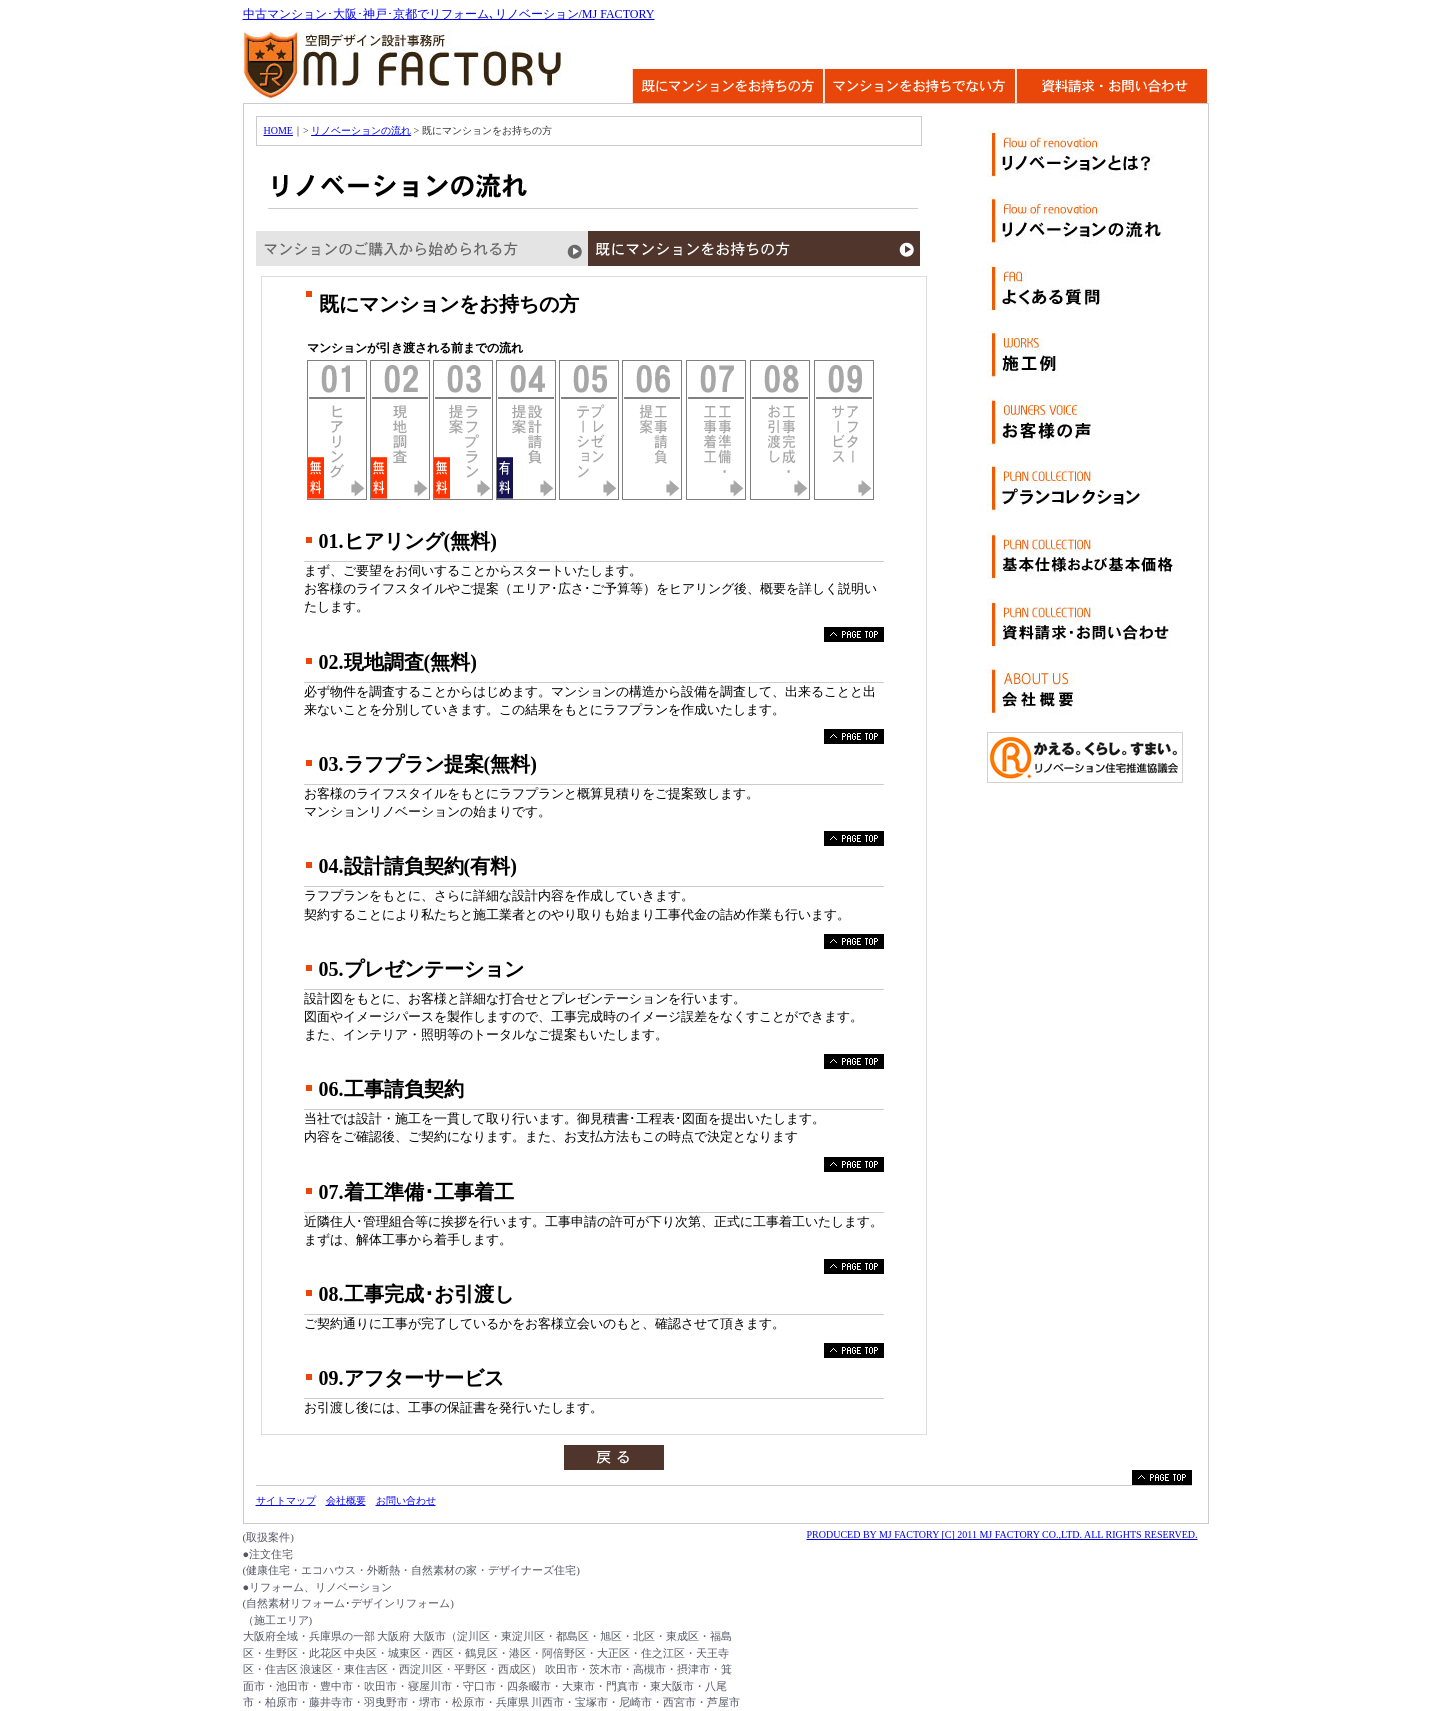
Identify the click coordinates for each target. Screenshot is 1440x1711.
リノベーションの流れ (361, 130)
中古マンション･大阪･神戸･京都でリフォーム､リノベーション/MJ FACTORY (449, 14)
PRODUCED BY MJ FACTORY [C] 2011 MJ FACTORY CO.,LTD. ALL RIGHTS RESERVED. (1001, 1534)
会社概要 (346, 1500)
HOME (278, 130)
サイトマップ (286, 1500)
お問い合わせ (406, 1500)
